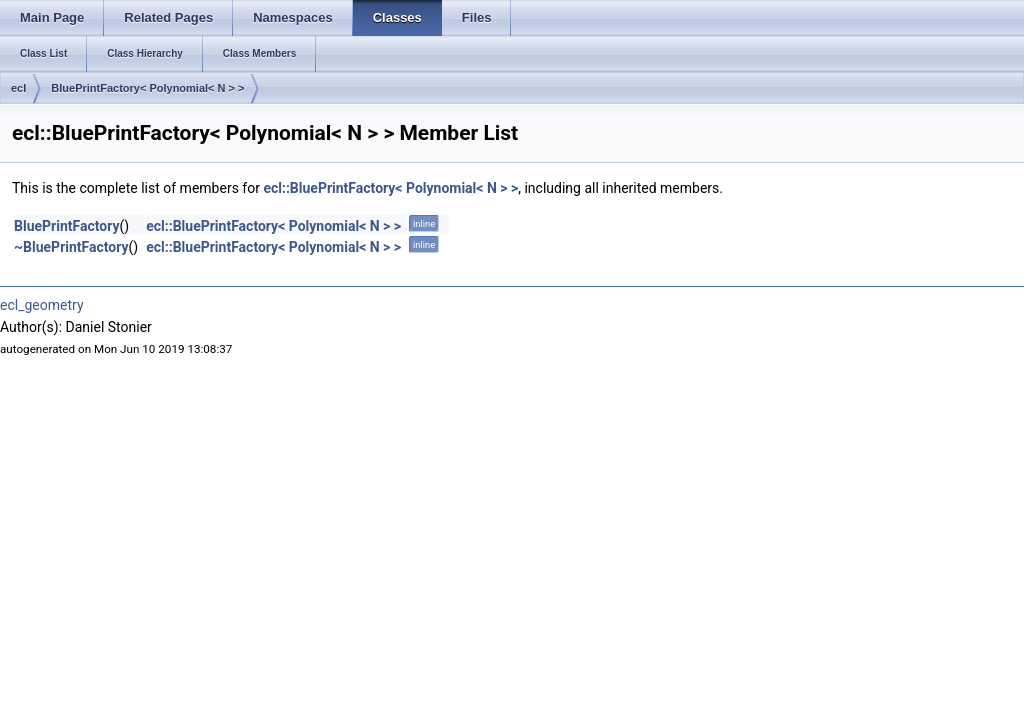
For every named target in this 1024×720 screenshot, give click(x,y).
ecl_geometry (42, 305)
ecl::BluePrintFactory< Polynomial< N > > (390, 188)
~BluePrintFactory (71, 247)
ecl (18, 88)
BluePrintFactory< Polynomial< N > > (147, 88)
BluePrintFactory (66, 226)
